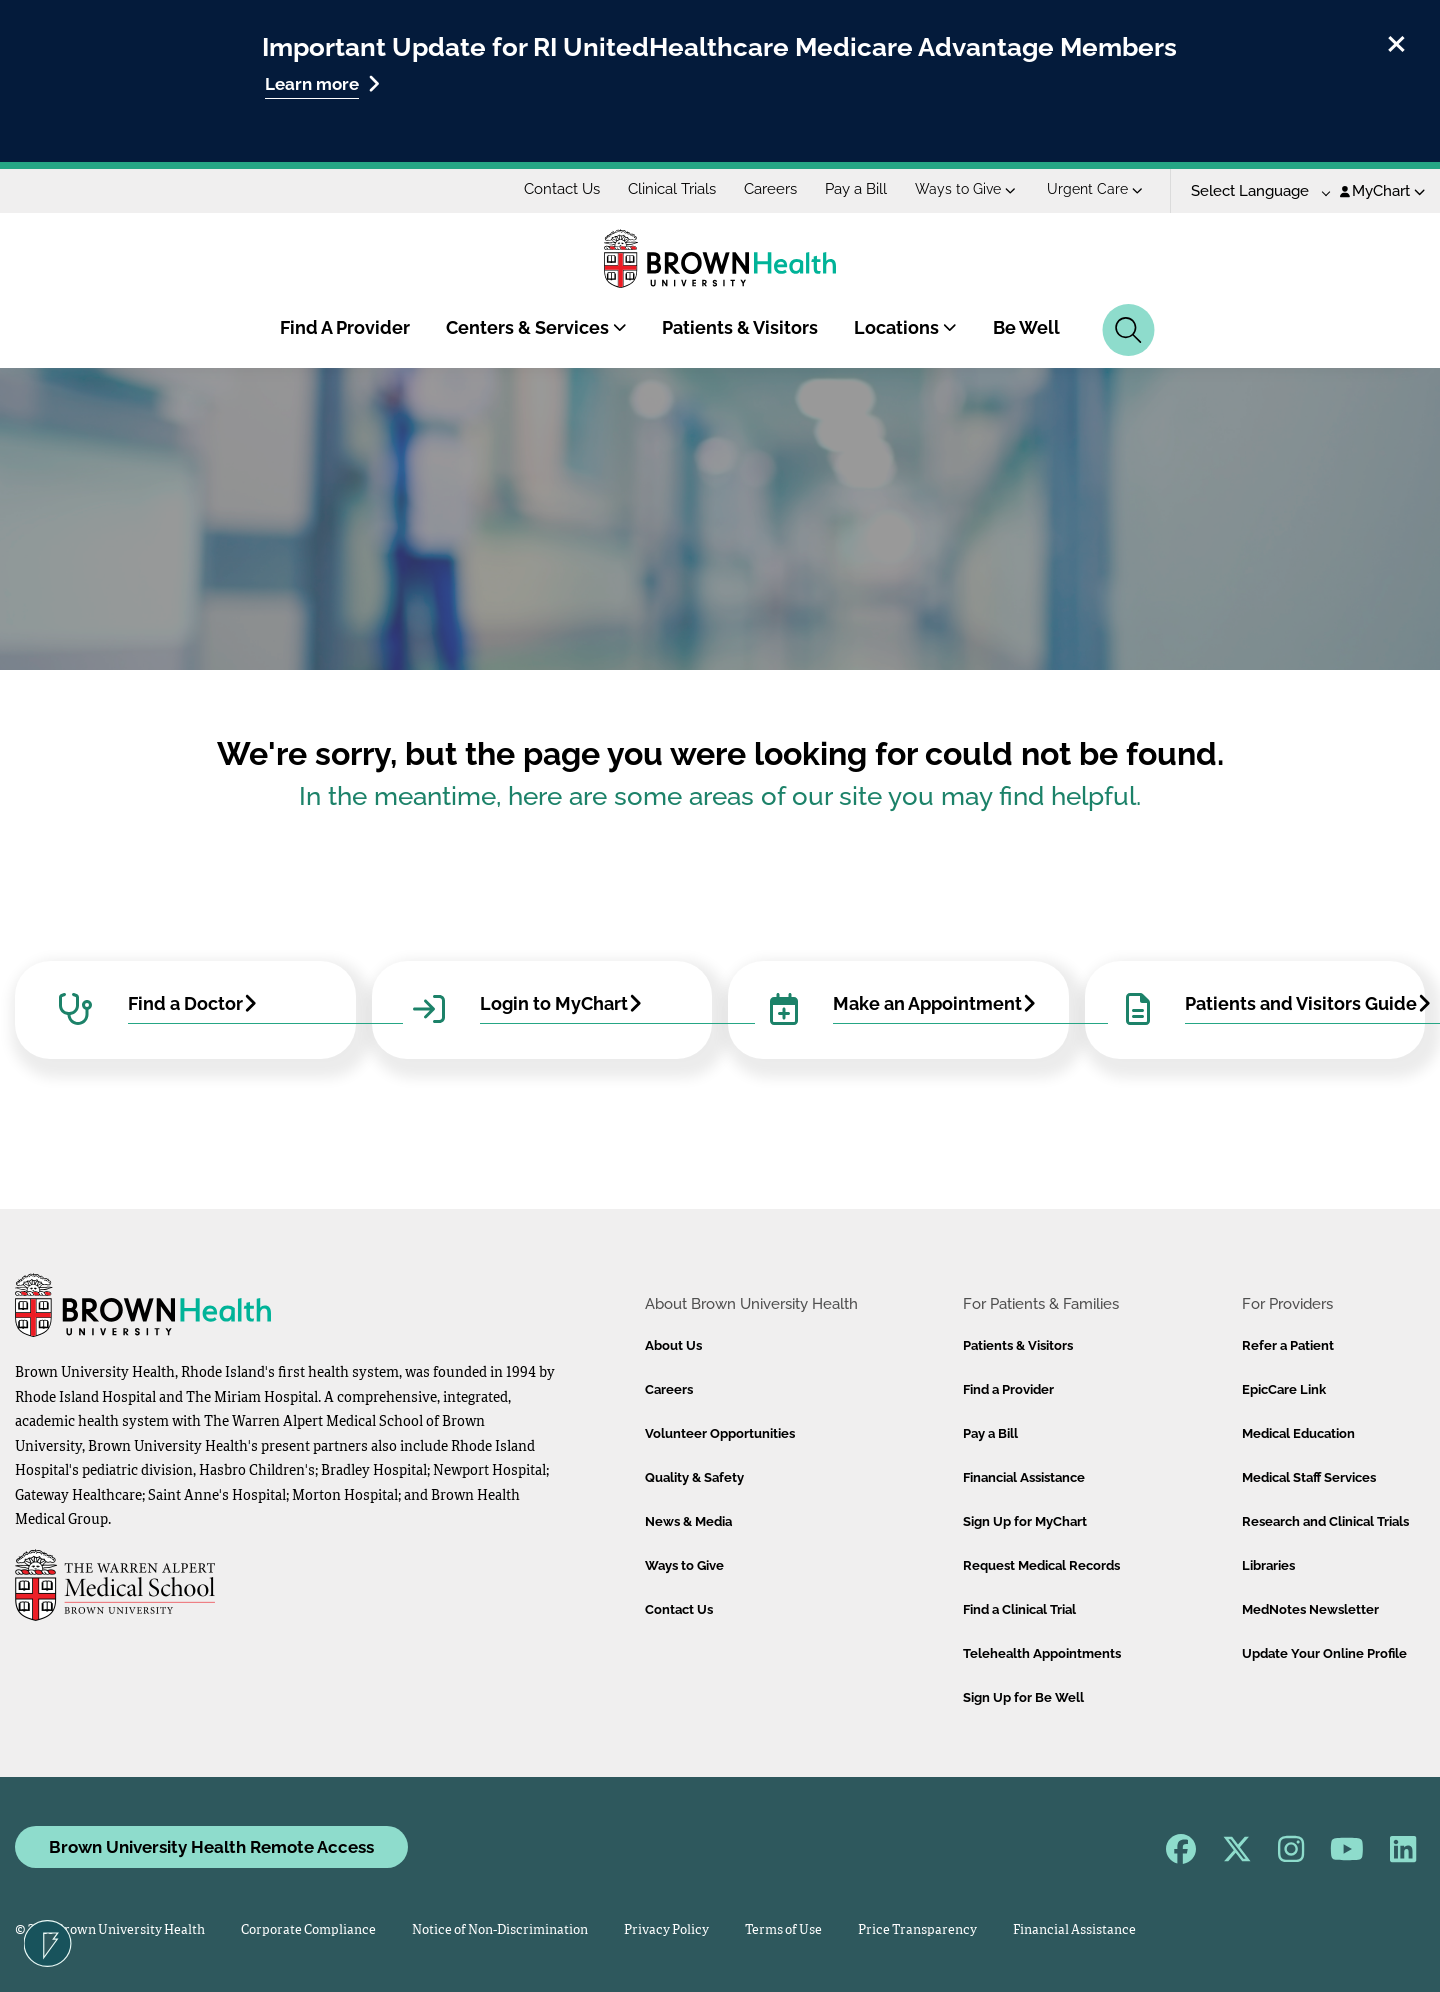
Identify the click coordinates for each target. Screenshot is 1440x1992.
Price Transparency (917, 1930)
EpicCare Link (1284, 1389)
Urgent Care (1095, 189)
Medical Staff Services (1309, 1477)
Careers (770, 189)
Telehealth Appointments (1042, 1653)
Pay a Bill (856, 189)
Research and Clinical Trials (1325, 1521)
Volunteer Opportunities (720, 1433)
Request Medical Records (1041, 1565)
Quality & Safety (694, 1477)
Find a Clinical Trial (1019, 1609)
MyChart (1382, 191)
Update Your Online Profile (1324, 1653)
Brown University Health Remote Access (211, 1847)
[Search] (1128, 330)
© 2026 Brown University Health (110, 1930)
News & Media (688, 1521)
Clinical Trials (672, 189)
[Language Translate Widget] (1253, 191)
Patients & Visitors (740, 327)
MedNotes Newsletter (1310, 1609)
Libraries (1268, 1565)
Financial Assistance (1024, 1477)
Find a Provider (1008, 1389)
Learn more (322, 83)
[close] (1396, 41)
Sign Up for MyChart (1025, 1521)
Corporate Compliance (308, 1930)
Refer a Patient (1288, 1345)
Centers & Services (536, 327)
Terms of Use (783, 1930)
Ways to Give (965, 189)
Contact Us (562, 189)
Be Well (1026, 327)
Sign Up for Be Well (1023, 1697)
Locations (905, 327)
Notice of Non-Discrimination (500, 1930)
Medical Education (1298, 1433)
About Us (673, 1345)
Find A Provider (345, 327)
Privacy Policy (666, 1930)
